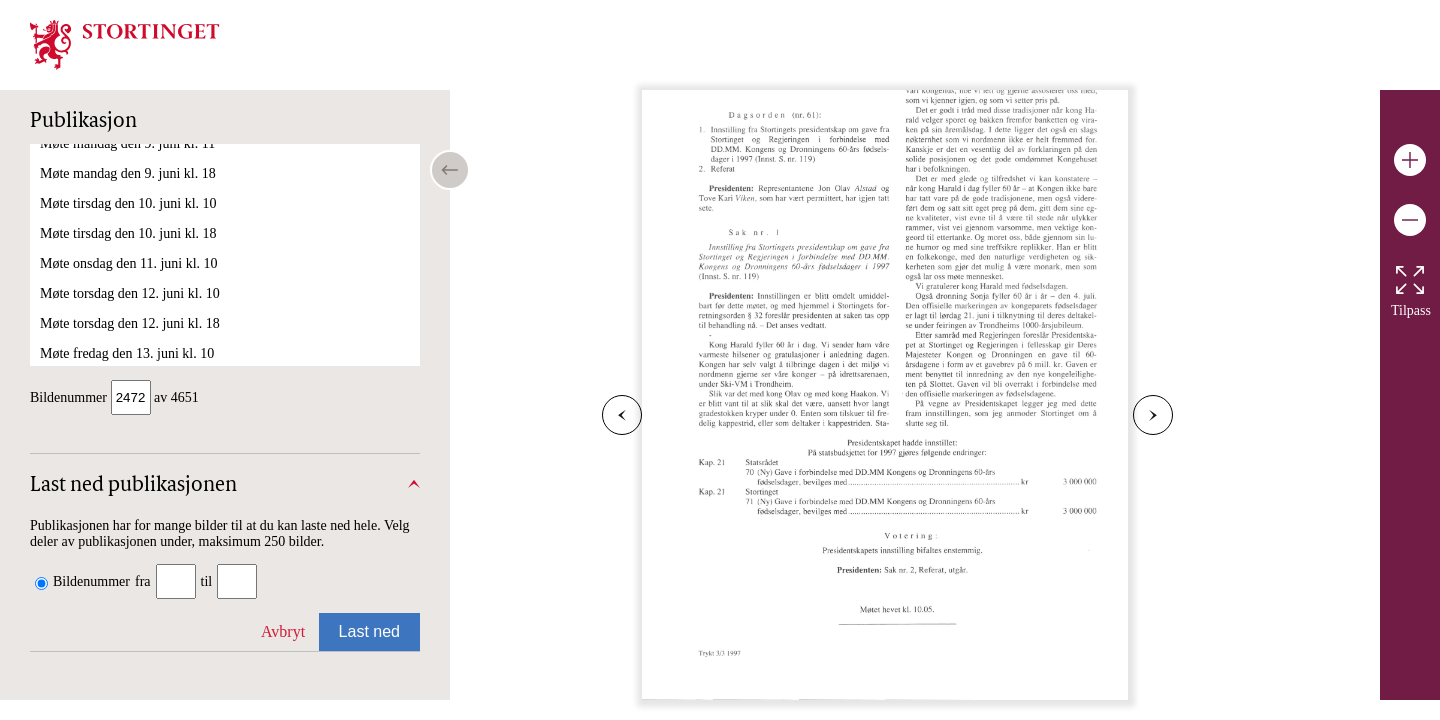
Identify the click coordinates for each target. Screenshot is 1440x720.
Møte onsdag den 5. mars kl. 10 (128, 280)
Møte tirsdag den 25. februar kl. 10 (137, 190)
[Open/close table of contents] (450, 170)
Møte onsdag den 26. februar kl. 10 (138, 220)
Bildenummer (91, 575)
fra (143, 575)
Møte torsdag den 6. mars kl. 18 (129, 340)
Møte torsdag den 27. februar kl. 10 (139, 250)
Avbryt (283, 625)
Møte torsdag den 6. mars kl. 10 (129, 310)
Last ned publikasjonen (133, 480)
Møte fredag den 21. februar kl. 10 (136, 160)
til (207, 575)
